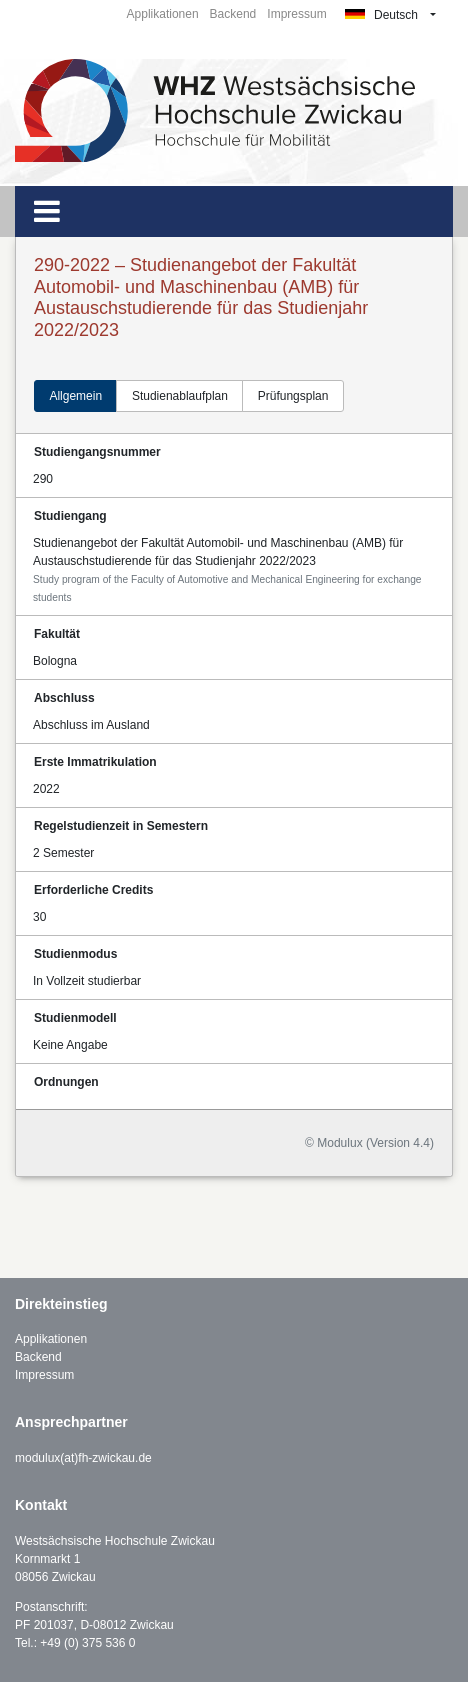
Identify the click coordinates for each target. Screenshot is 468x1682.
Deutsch (381, 15)
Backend (233, 14)
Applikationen (163, 14)
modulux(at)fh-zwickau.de (83, 1458)
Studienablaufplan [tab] (180, 396)
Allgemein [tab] (75, 396)
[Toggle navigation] (47, 211)
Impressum (296, 14)
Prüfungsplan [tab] (293, 396)
